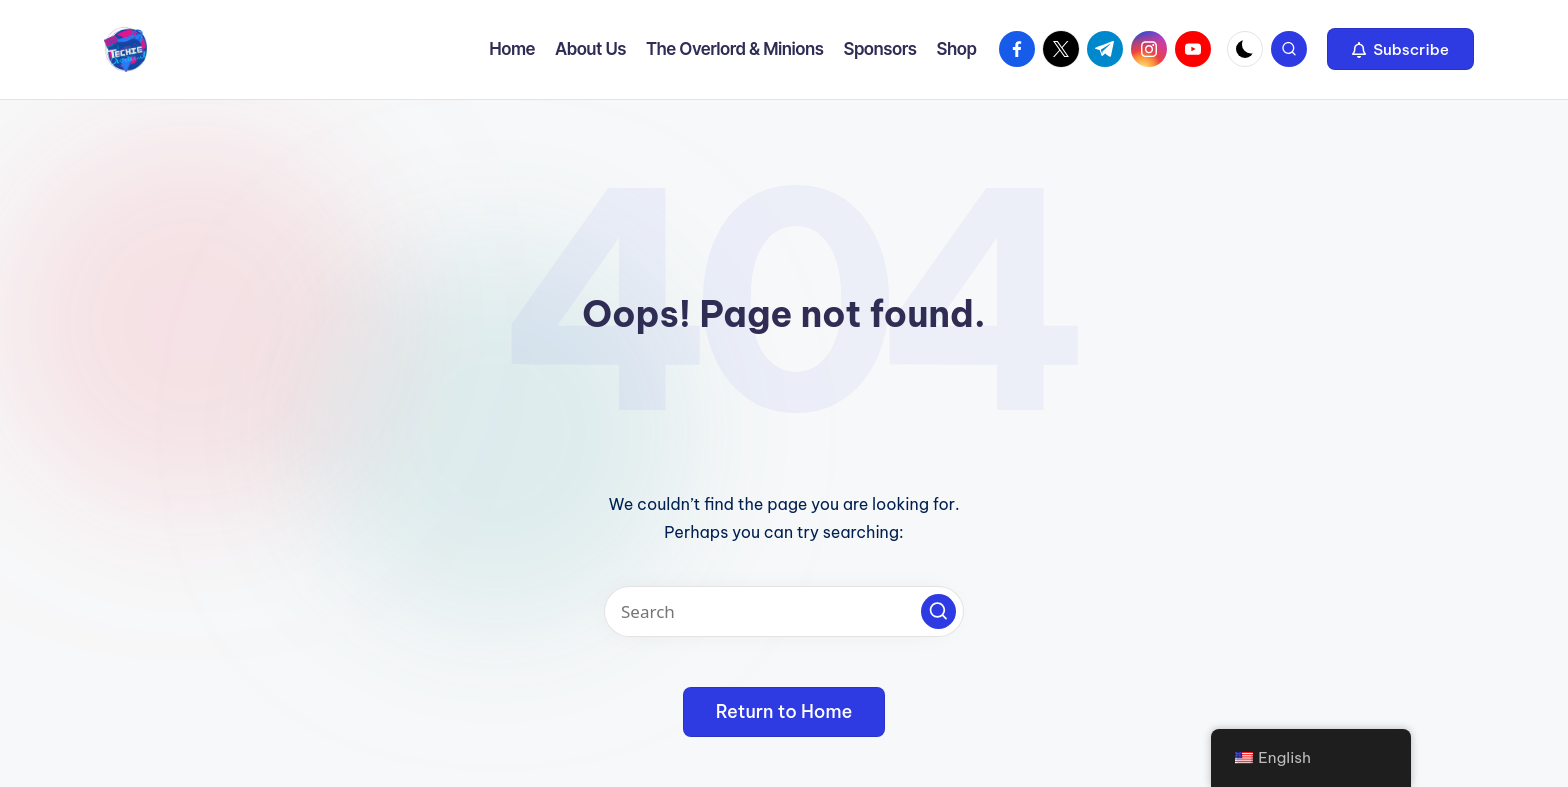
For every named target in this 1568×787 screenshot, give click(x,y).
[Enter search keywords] (784, 611)
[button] (1400, 49)
